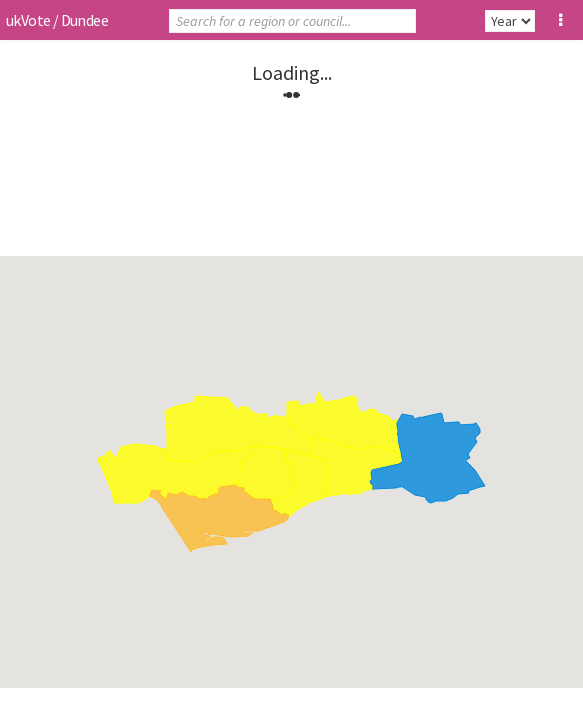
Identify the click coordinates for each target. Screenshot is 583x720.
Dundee (84, 20)
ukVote (28, 20)
